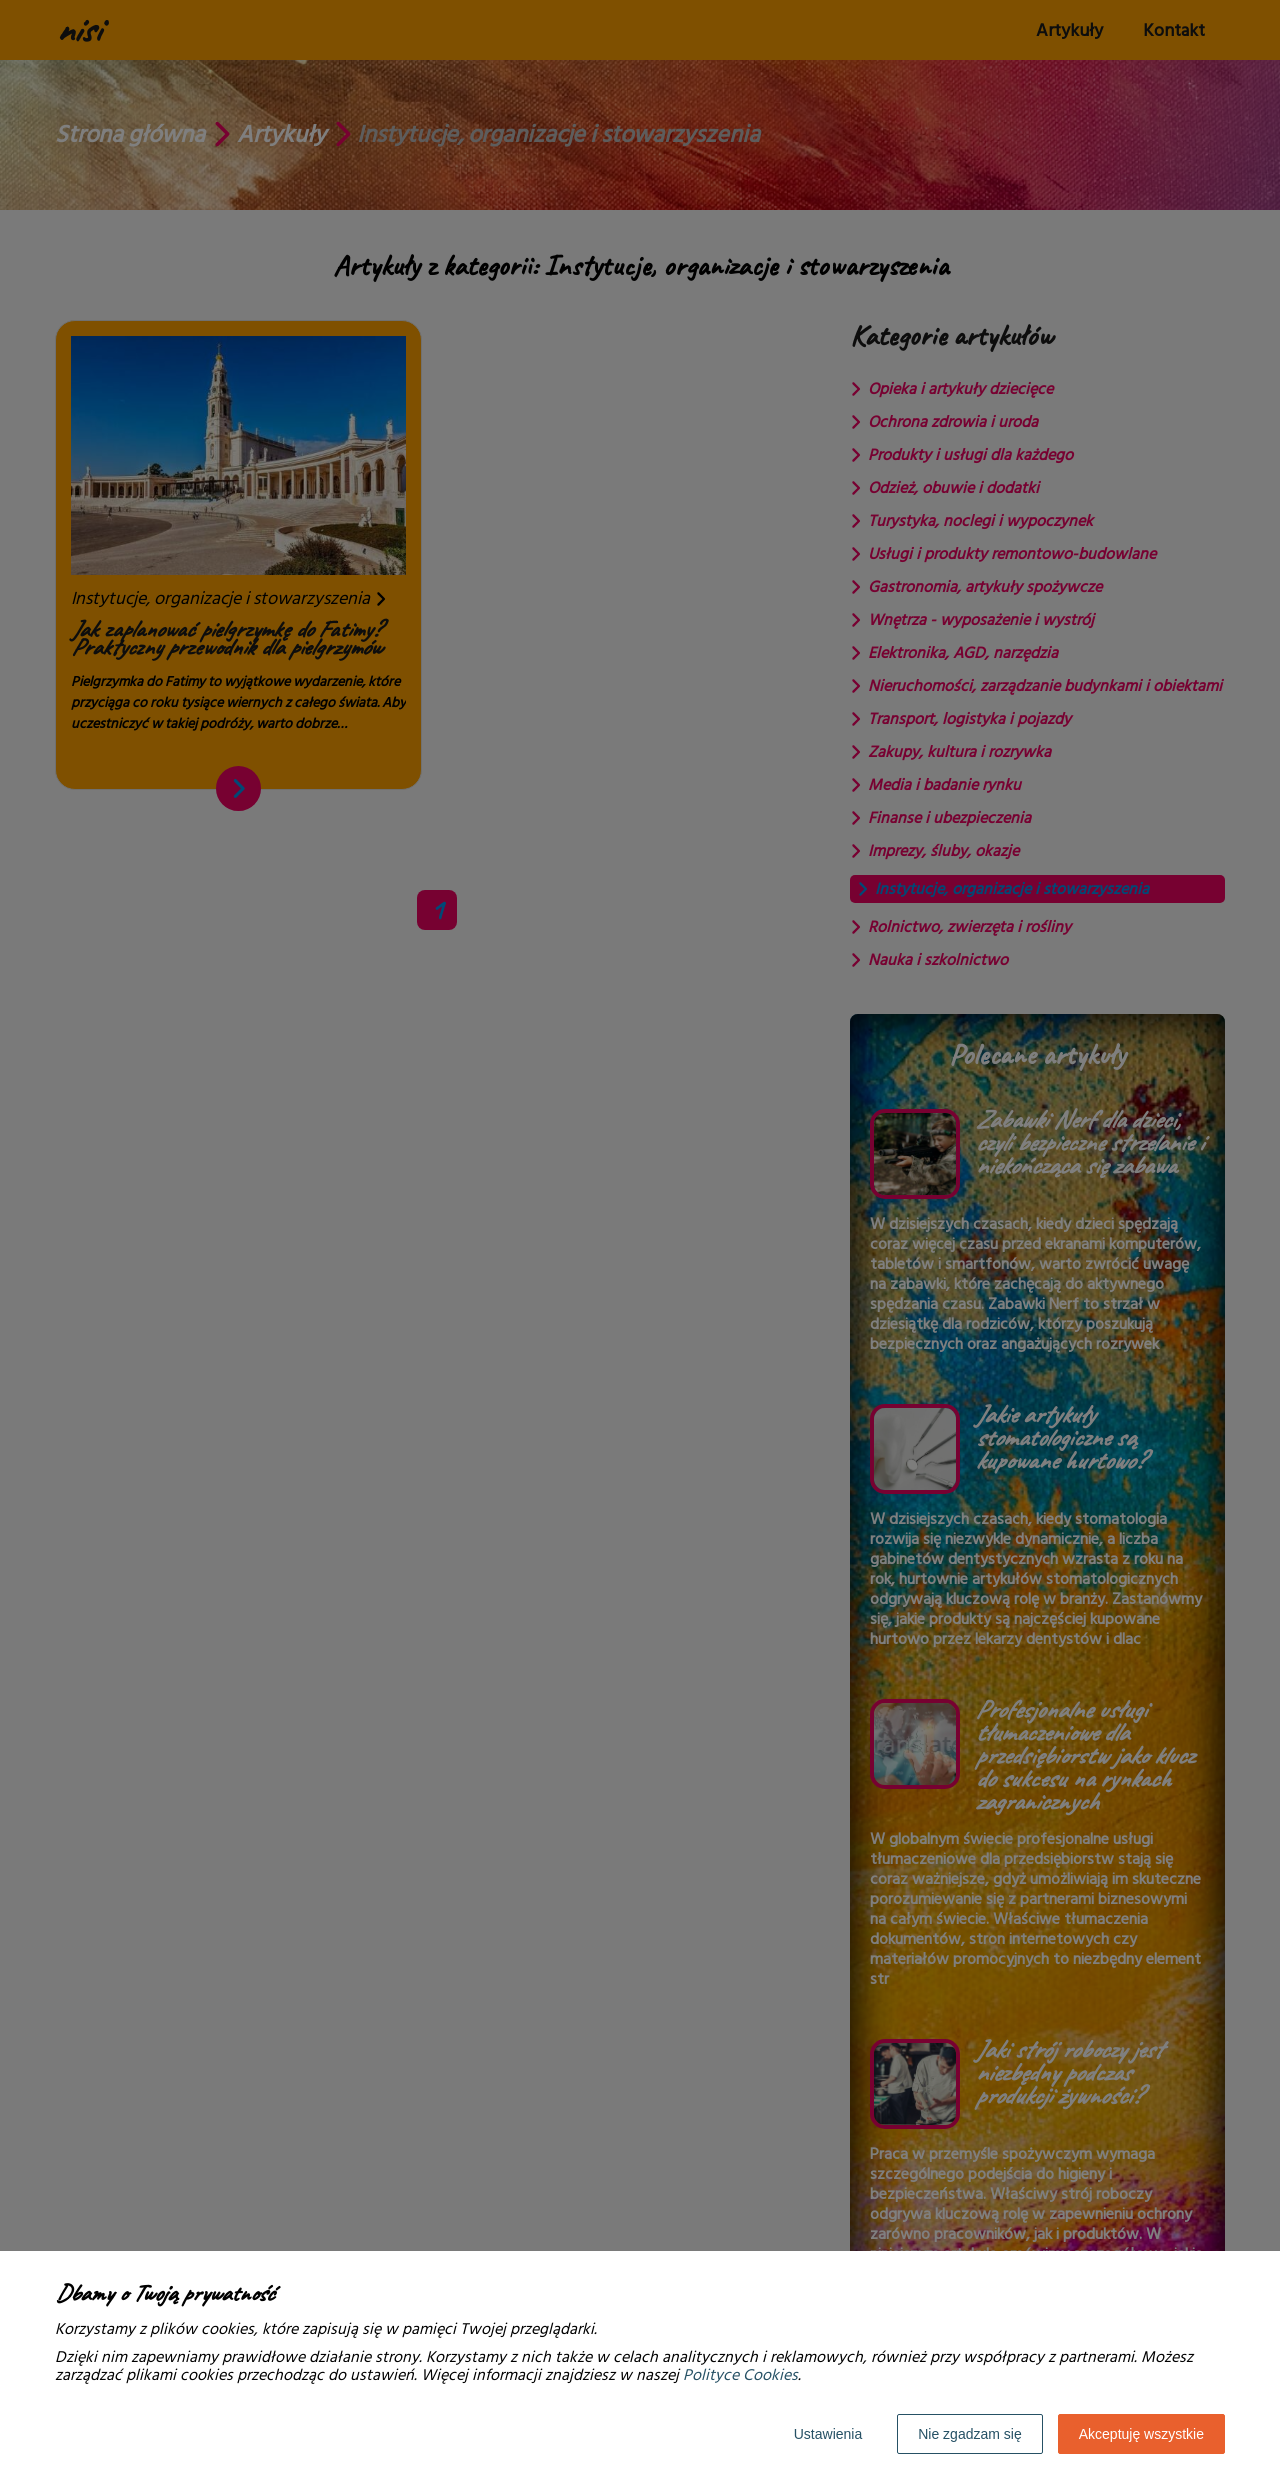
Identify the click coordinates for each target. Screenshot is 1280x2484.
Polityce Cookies (740, 2375)
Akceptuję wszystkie (1141, 2434)
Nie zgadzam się (970, 2434)
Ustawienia (828, 2434)
